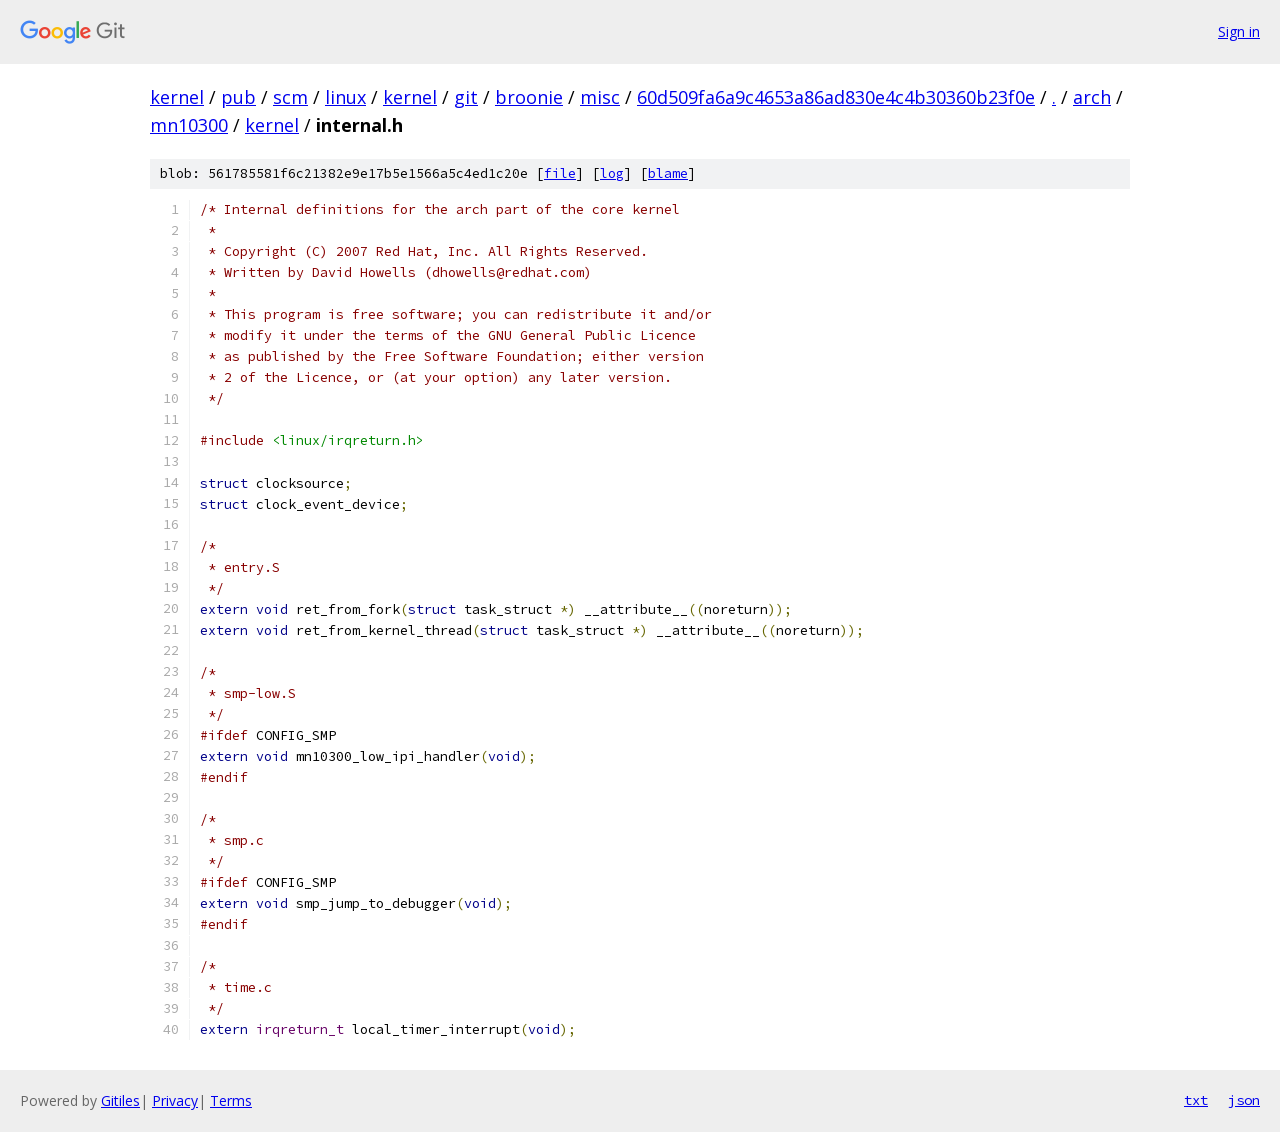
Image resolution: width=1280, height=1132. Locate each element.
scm (290, 97)
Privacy (175, 1100)
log (612, 173)
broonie (529, 97)
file (560, 173)
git (466, 97)
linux (345, 97)
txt (1196, 1100)
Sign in (1239, 31)
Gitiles (120, 1100)
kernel (177, 97)
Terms (231, 1100)
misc (600, 97)
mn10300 (189, 125)
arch (1092, 97)
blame (668, 173)
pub (238, 97)
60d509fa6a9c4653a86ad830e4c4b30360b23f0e (836, 97)
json (1244, 1100)
